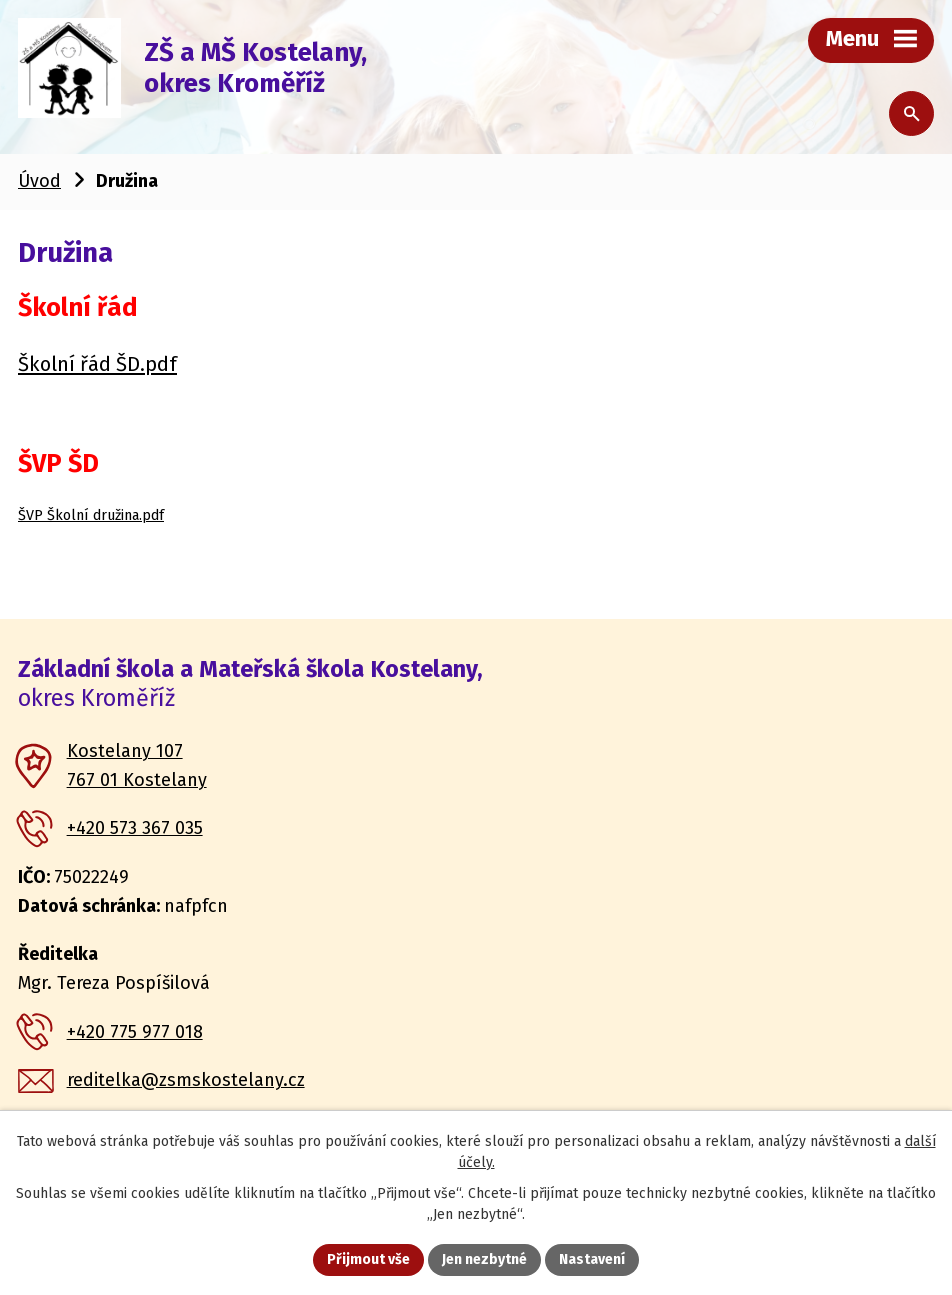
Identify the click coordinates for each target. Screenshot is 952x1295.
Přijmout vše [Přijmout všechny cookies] (368, 1259)
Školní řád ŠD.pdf (97, 364)
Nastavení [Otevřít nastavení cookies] (592, 1259)
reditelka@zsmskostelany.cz (186, 1080)
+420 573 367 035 (135, 828)
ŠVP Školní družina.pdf (91, 515)
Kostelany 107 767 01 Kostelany (137, 765)
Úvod (39, 181)
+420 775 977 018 (135, 1032)
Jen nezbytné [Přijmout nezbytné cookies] (484, 1259)
